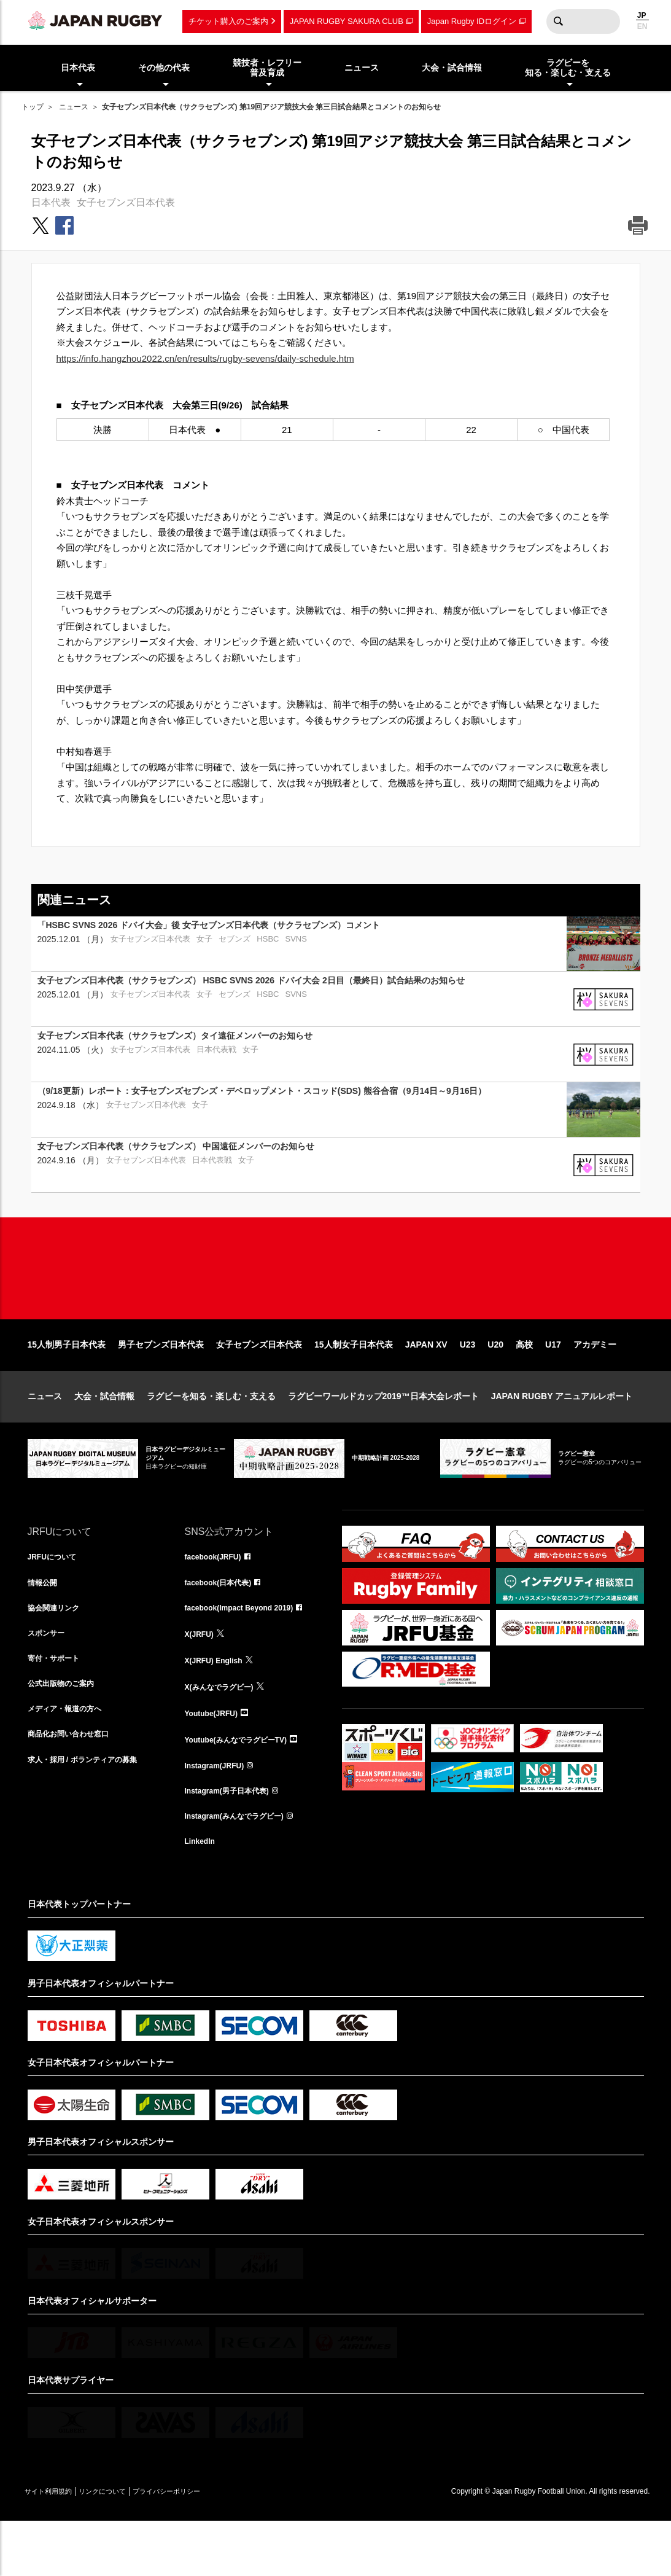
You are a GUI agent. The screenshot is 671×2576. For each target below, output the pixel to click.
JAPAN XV (426, 1384)
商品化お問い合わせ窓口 (75, 1786)
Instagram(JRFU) (219, 1813)
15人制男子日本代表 (67, 1384)
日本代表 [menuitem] (78, 67)
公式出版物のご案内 (66, 1732)
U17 (553, 1384)
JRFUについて (56, 1597)
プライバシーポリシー (209, 2546)
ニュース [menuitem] (361, 67)
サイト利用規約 (56, 2546)
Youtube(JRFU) (216, 1759)
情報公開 (45, 1624)
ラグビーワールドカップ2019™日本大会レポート (383, 1435)
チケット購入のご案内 (228, 21)
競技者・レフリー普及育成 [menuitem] (267, 68)
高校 (524, 1384)
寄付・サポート (58, 1705)
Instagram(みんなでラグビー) (242, 1867)
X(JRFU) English (218, 1705)
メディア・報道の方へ (71, 1759)
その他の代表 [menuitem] (164, 67)
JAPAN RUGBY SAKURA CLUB (346, 21)
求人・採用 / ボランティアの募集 (91, 1813)
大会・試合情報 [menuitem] (452, 67)
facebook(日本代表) (224, 1624)
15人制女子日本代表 (353, 1384)
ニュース (73, 107)
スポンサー (49, 1678)
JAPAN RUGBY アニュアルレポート (562, 1435)
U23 (468, 1384)
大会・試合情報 (104, 1435)
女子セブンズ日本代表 (126, 202)
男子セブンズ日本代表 (161, 1384)
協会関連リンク (58, 1651)
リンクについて (127, 2546)
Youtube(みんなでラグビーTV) (244, 1786)
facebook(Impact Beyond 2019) (248, 1651)
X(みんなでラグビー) (225, 1732)
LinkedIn (202, 1894)
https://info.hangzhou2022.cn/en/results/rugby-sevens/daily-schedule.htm (205, 358)
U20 (495, 1384)
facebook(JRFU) (217, 1597)
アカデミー (594, 1384)
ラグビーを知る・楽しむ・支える (211, 1435)
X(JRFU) (202, 1678)
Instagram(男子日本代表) (234, 1840)
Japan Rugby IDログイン (471, 21)
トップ (32, 107)
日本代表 (51, 202)
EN (642, 26)
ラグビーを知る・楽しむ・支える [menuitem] (568, 68)
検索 (558, 21)
